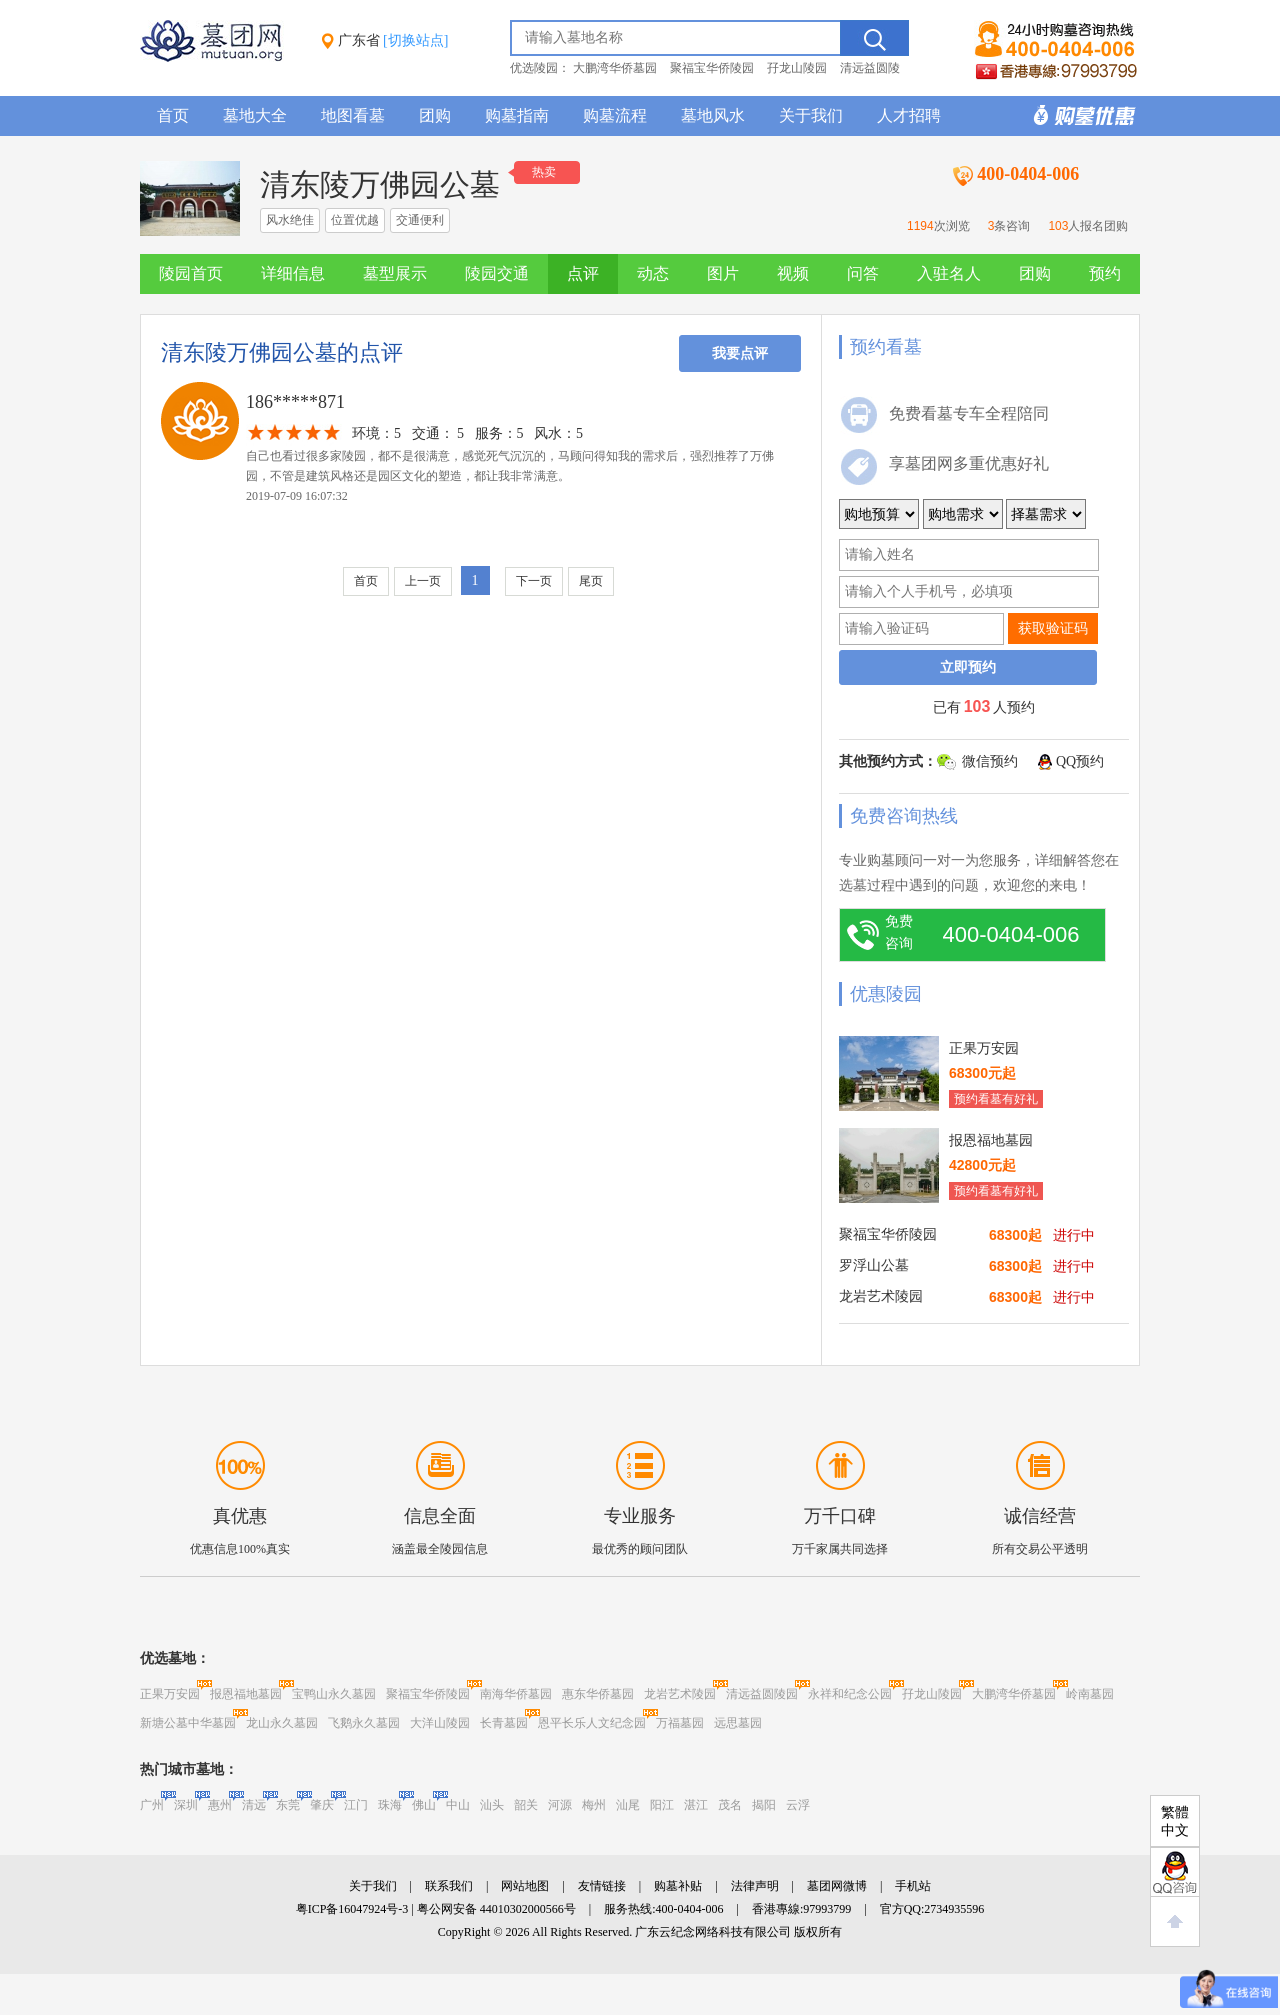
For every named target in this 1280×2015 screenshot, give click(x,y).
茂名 (730, 1805)
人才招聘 (909, 115)
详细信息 (293, 273)
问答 (863, 273)
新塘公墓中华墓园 (188, 1723)
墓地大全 (255, 115)
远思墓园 (738, 1723)
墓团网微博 (837, 1886)
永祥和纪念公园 (850, 1694)
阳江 (662, 1805)
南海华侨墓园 (516, 1694)
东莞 (288, 1805)
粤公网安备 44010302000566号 (496, 1909)
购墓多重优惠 (1075, 116)
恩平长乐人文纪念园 (592, 1723)
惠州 (220, 1805)
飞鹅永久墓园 (364, 1723)
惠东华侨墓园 (598, 1694)
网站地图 (525, 1886)
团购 (435, 115)
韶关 (526, 1805)
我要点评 (740, 353)
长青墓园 (504, 1723)
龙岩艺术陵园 (680, 1694)
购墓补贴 (678, 1886)
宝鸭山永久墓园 (334, 1694)
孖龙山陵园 (797, 68)
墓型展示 (395, 273)
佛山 (424, 1805)
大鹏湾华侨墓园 (615, 68)
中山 (458, 1805)
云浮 (798, 1805)
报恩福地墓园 (246, 1694)
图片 (723, 273)
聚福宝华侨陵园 (712, 68)
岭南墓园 (1090, 1694)
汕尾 (628, 1805)
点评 (583, 273)
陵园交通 (497, 273)
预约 (1105, 273)
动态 (653, 273)
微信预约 (990, 761)
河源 (560, 1805)
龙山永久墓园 (282, 1723)
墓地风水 (713, 115)
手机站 (913, 1886)
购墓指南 (517, 115)
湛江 (696, 1805)
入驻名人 (949, 273)
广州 (152, 1805)
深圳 (186, 1805)
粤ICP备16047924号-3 (352, 1909)
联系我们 (449, 1886)
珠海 (390, 1805)
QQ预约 (1080, 761)
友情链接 (602, 1886)
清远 (254, 1805)
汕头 (492, 1805)
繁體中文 (1175, 1821)
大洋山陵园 (440, 1723)
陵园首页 (191, 273)
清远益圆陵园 (762, 1694)
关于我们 (811, 115)
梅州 (594, 1805)
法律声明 (755, 1886)
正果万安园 (170, 1694)
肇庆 (322, 1805)
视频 (793, 273)
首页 (173, 115)
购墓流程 (615, 115)
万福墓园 (680, 1723)
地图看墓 (353, 115)
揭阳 (764, 1805)
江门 (356, 1805)
